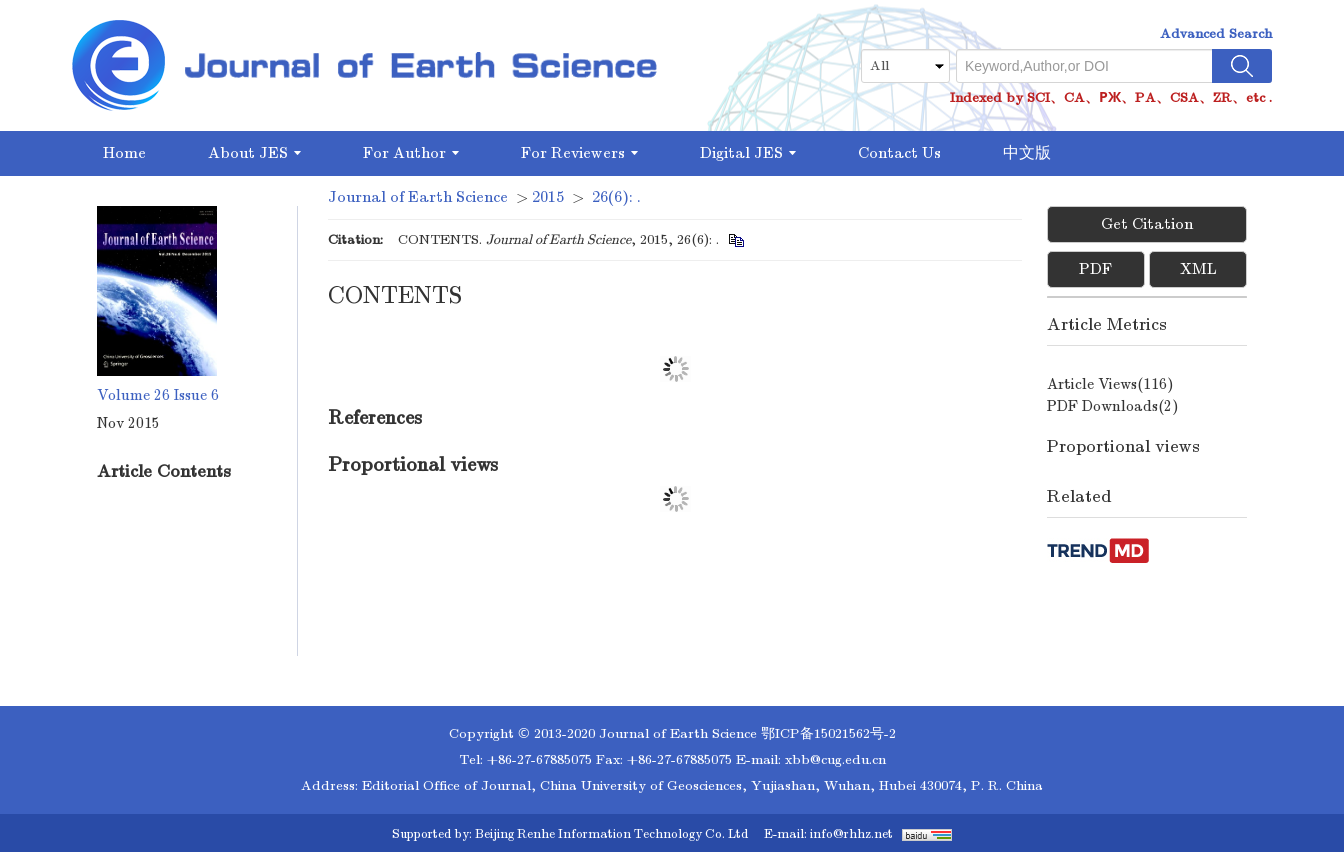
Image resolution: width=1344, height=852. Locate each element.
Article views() (1110, 384)
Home (124, 153)
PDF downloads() (1113, 406)
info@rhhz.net (851, 834)
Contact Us (899, 153)
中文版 (1027, 153)
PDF (1095, 269)
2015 (548, 197)
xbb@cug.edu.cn (835, 759)
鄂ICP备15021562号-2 (828, 733)
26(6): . (616, 197)
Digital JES (748, 153)
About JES (254, 153)
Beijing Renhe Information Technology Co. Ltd (611, 834)
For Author (411, 153)
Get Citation (1147, 224)
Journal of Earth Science (418, 197)
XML (1198, 269)
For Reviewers (579, 153)
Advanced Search (1216, 33)
